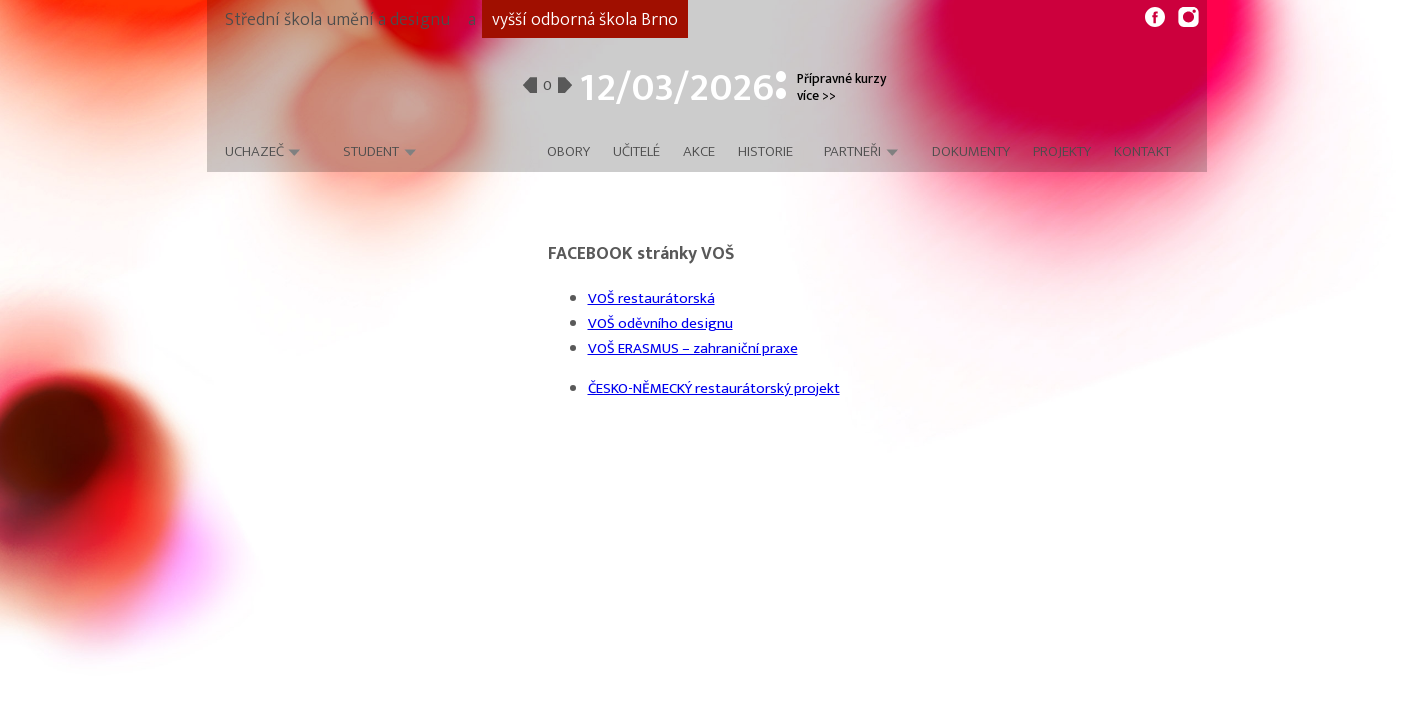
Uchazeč (254, 151)
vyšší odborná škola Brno (585, 20)
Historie (765, 152)
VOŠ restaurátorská (651, 298)
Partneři (852, 152)
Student (371, 151)
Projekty (1062, 152)
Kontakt (1142, 152)
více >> (816, 96)
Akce (699, 152)
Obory (568, 152)
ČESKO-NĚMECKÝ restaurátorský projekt (714, 388)
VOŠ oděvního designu (660, 323)
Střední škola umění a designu (337, 20)
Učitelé (636, 152)
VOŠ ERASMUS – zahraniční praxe (693, 348)
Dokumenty (971, 152)
